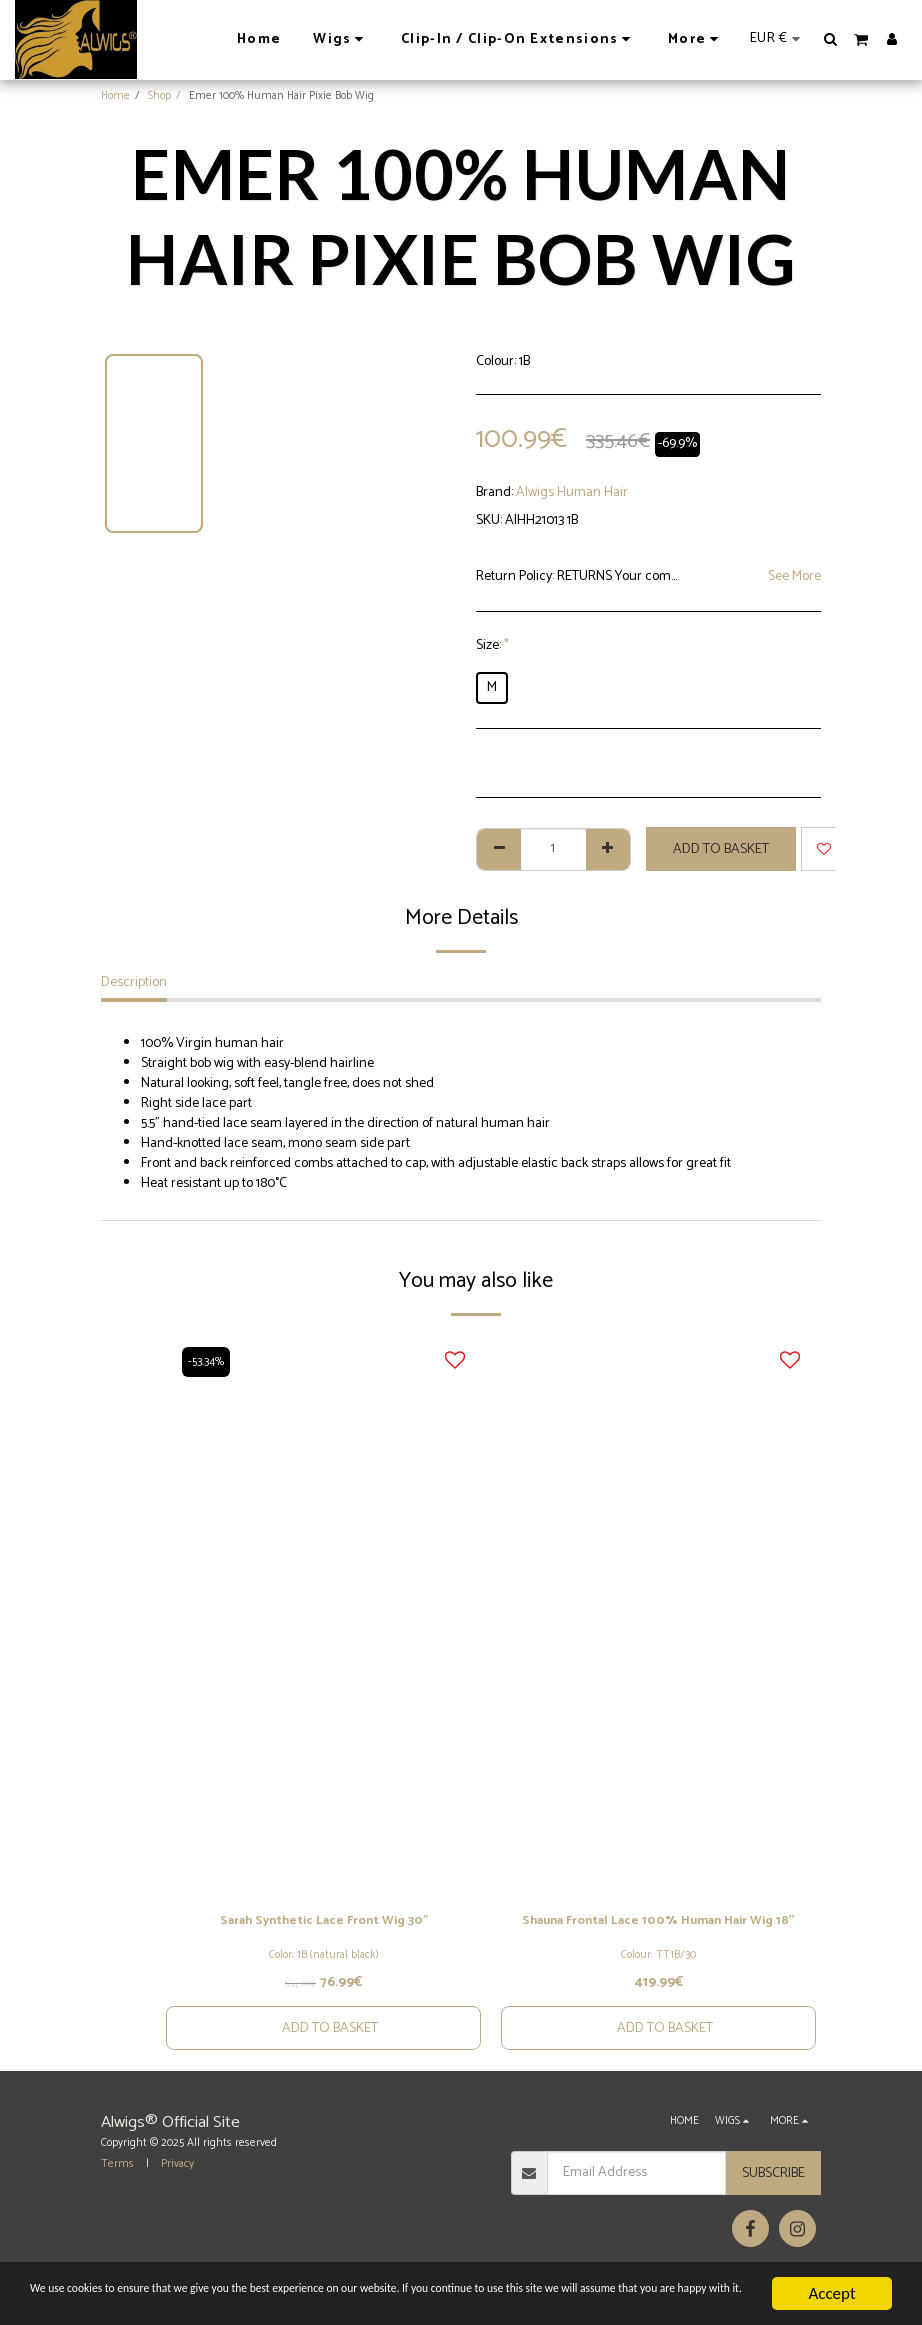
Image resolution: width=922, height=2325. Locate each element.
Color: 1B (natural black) (324, 1957)
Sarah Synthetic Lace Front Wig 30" (324, 1922)
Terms (117, 2187)
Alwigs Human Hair (572, 492)
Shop (159, 96)
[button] (831, 39)
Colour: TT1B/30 (658, 1978)
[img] (323, 1616)
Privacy (177, 2187)
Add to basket (721, 849)
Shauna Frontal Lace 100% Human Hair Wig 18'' (658, 1933)
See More (794, 577)
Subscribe (773, 2196)
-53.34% (208, 1362)
